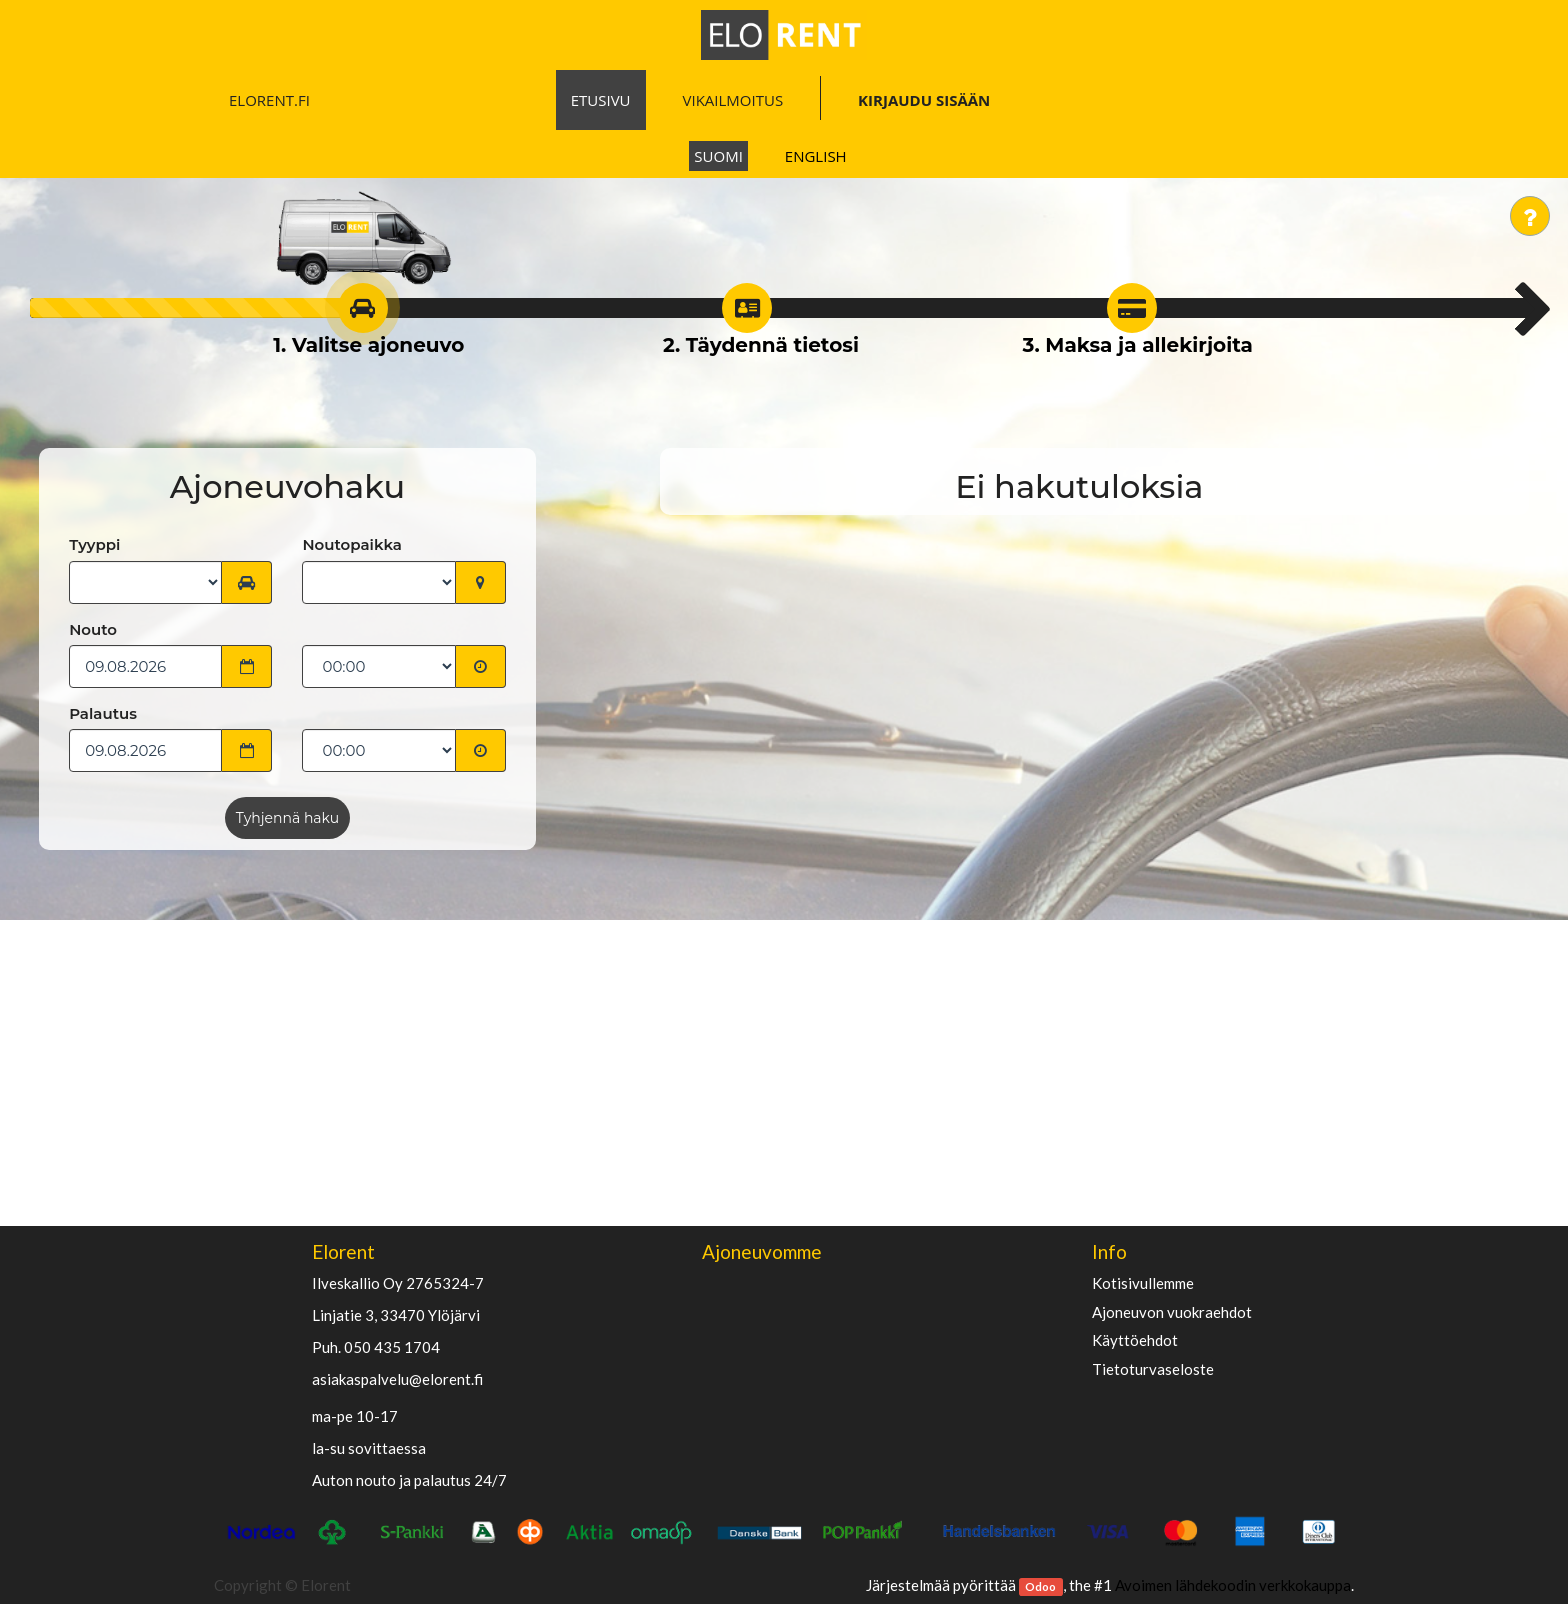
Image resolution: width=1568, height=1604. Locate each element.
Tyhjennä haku (288, 818)
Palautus (103, 713)
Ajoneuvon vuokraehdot (1172, 1312)
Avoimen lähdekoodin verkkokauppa (1233, 1585)
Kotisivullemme (1143, 1283)
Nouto (93, 629)
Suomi (718, 156)
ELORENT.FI (269, 100)
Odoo (1040, 1586)
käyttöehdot (1135, 1340)
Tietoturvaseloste (1153, 1369)
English (816, 156)
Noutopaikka (351, 544)
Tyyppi (94, 544)
